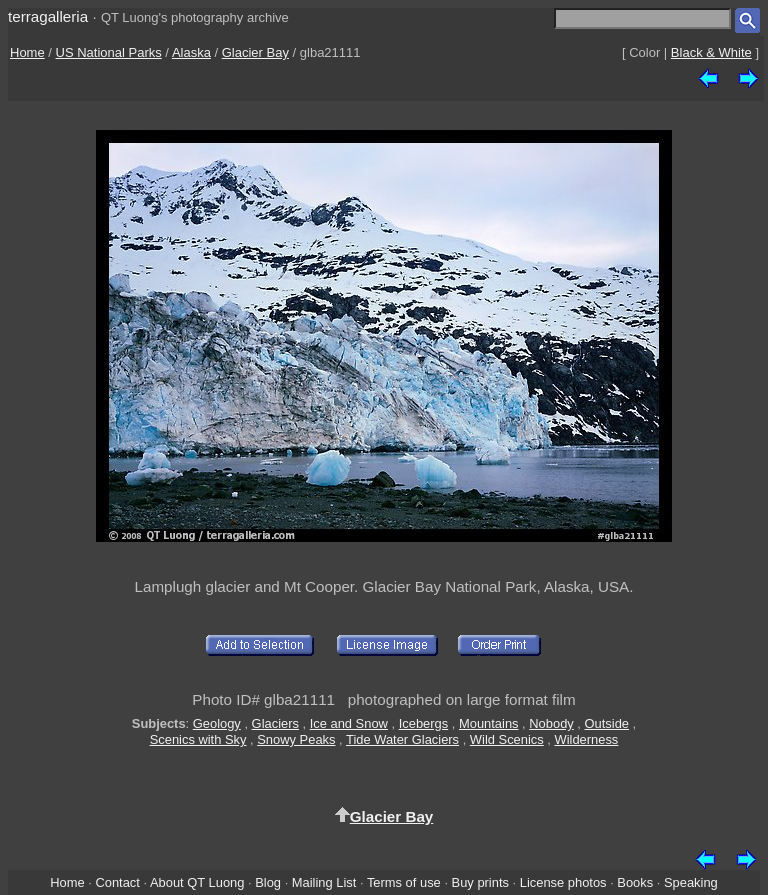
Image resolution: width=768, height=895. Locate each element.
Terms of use (404, 882)
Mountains (489, 723)
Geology (217, 723)
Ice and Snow (349, 723)
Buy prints (480, 882)
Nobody (551, 723)
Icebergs (424, 723)
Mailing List (324, 882)
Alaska (191, 52)
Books (635, 882)
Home (27, 52)
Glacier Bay (255, 52)
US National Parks (109, 52)
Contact (117, 882)
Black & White (711, 52)
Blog (268, 882)
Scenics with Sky (198, 739)
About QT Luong (197, 882)
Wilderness (586, 739)
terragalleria (48, 16)
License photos (563, 882)
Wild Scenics (507, 739)
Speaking (691, 882)
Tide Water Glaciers (402, 739)
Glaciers (275, 723)
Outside (607, 723)
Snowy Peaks (296, 739)
